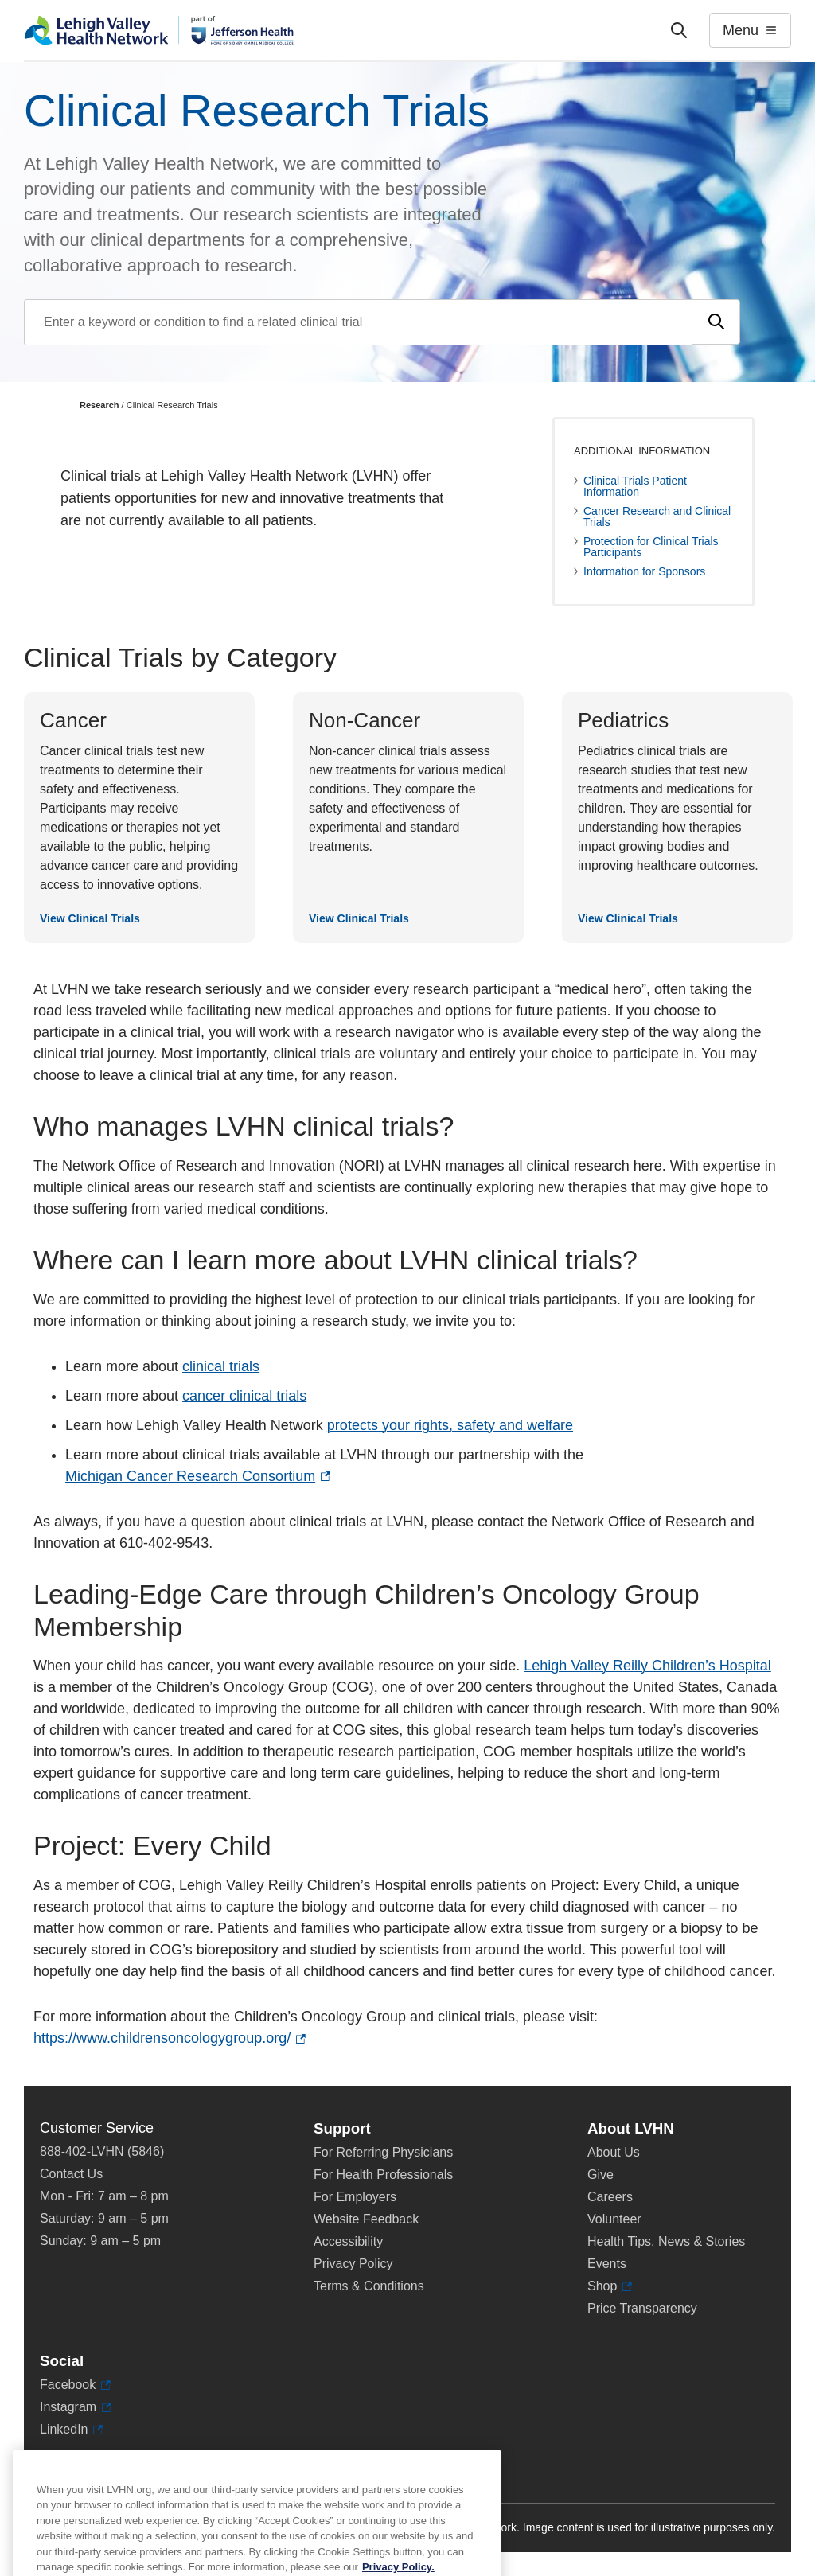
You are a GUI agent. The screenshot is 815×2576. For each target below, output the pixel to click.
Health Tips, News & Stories (666, 2241)
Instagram (75, 2407)
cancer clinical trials (244, 1396)
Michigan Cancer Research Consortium (197, 1476)
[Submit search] (716, 322)
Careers (610, 2197)
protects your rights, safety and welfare (450, 1425)
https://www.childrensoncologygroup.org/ (169, 2038)
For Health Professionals (383, 2174)
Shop (609, 2286)
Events (606, 2263)
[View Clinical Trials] (139, 817)
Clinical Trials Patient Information (635, 486)
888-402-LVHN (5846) (102, 2151)
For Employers (355, 2197)
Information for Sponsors (644, 571)
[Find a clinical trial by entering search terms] (358, 322)
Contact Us (71, 2173)
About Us (613, 2152)
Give (600, 2174)
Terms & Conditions (369, 2286)
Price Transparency (642, 2308)
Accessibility (348, 2241)
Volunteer (614, 2219)
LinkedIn (71, 2429)
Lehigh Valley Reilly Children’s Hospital (647, 1666)
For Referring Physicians (383, 2152)
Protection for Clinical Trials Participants (651, 547)
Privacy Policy (353, 2263)
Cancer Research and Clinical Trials (657, 516)
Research (99, 405)
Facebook (75, 2385)
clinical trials (220, 1366)
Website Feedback (366, 2219)
